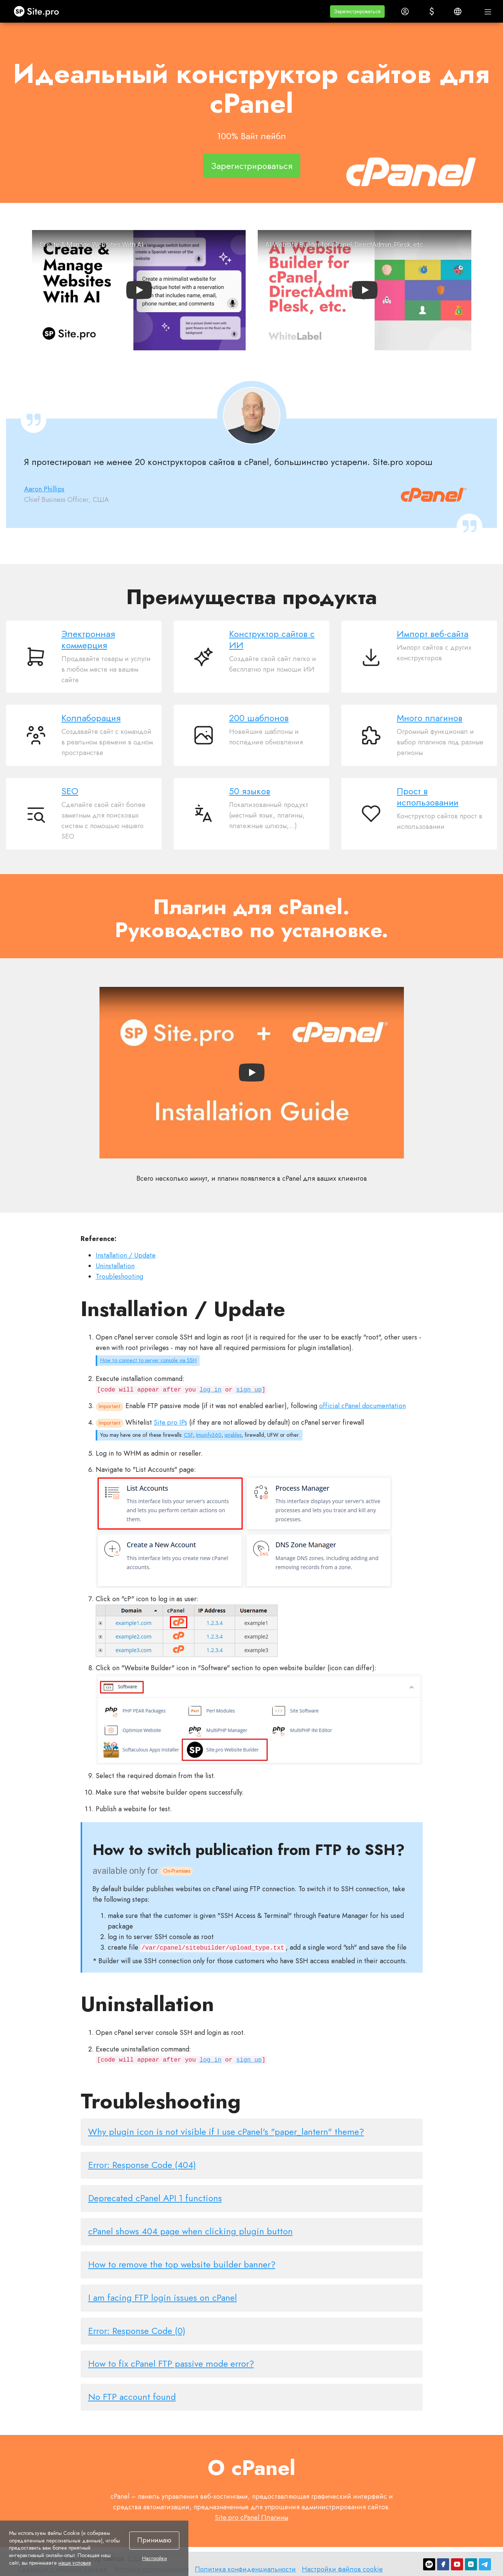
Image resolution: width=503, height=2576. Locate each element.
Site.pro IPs (170, 1422)
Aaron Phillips (44, 489)
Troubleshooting (119, 1276)
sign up (249, 1390)
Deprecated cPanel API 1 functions (155, 2198)
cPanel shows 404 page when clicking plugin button (190, 2231)
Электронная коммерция (88, 639)
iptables (233, 1435)
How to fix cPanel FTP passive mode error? (171, 2363)
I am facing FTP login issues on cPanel (162, 2297)
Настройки (154, 2558)
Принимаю (154, 2540)
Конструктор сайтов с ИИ (272, 639)
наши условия (74, 2563)
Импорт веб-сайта (432, 633)
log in (211, 1390)
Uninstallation (115, 1266)
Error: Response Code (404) (142, 2164)
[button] (357, 11)
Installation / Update (126, 1255)
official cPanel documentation (362, 1406)
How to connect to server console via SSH (148, 1360)
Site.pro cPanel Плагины (251, 2517)
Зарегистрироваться (251, 165)
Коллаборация (91, 717)
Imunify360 (209, 1435)
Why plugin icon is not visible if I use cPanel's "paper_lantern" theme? (226, 2131)
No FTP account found (132, 2396)
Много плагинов (429, 717)
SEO (69, 791)
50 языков (249, 791)
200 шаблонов (259, 717)
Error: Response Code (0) (136, 2330)
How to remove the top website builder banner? (181, 2264)
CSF (188, 1435)
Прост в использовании (428, 796)
